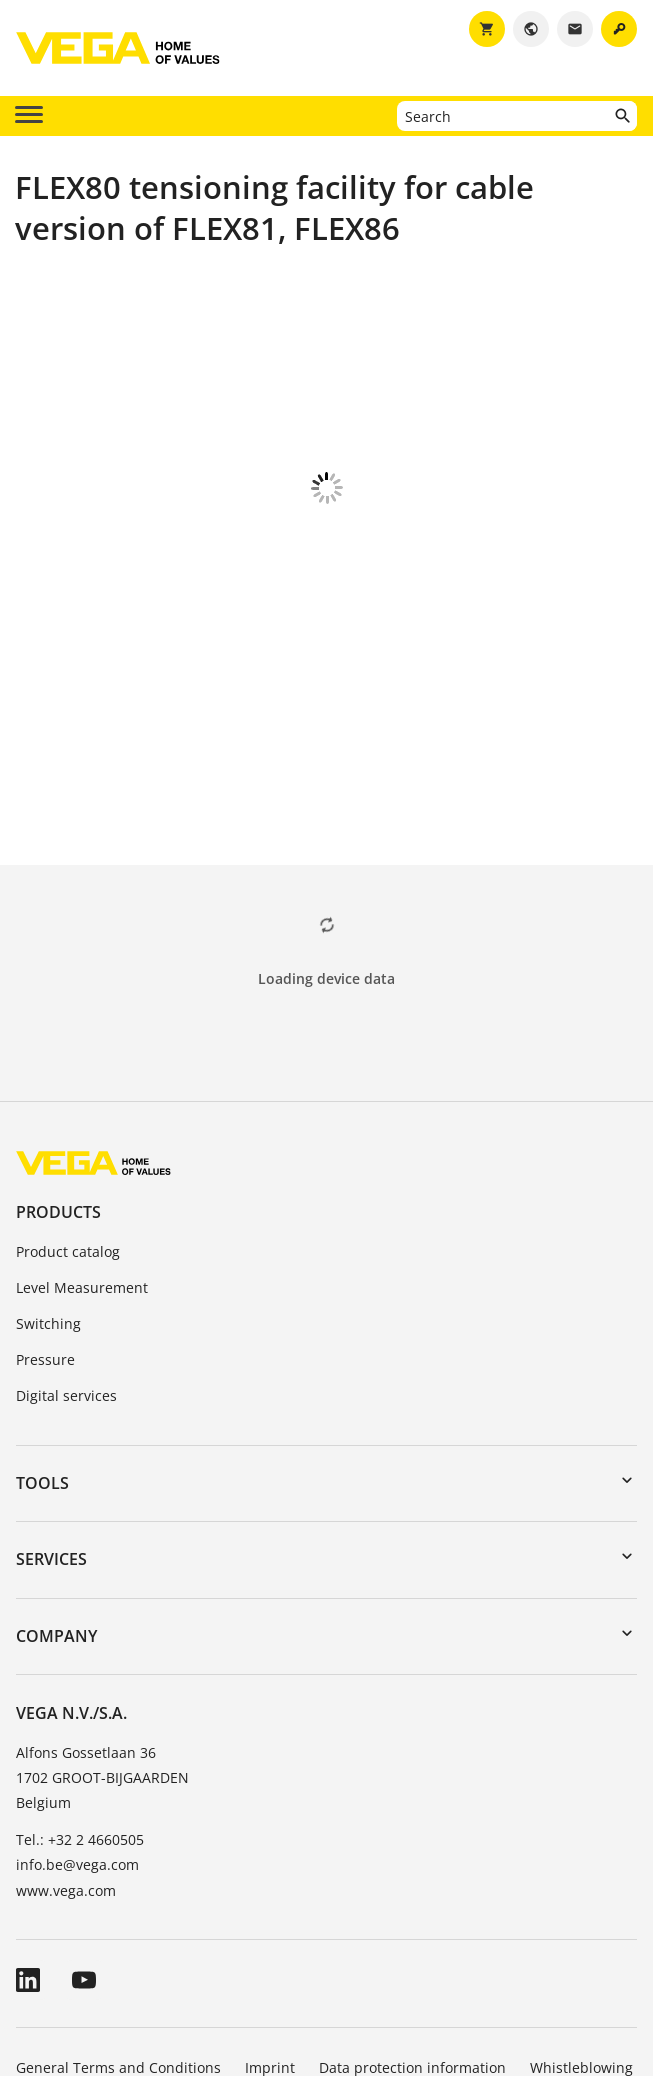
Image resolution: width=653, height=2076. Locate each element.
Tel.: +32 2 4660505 (80, 1728)
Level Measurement (82, 1176)
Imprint (270, 1956)
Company (56, 1525)
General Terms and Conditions (118, 1956)
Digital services (66, 1284)
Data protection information (412, 1956)
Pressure (45, 1248)
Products (58, 1101)
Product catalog (68, 1140)
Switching (48, 1212)
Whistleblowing (581, 1956)
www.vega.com (66, 1779)
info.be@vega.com (77, 1753)
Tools (42, 1372)
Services (51, 1448)
